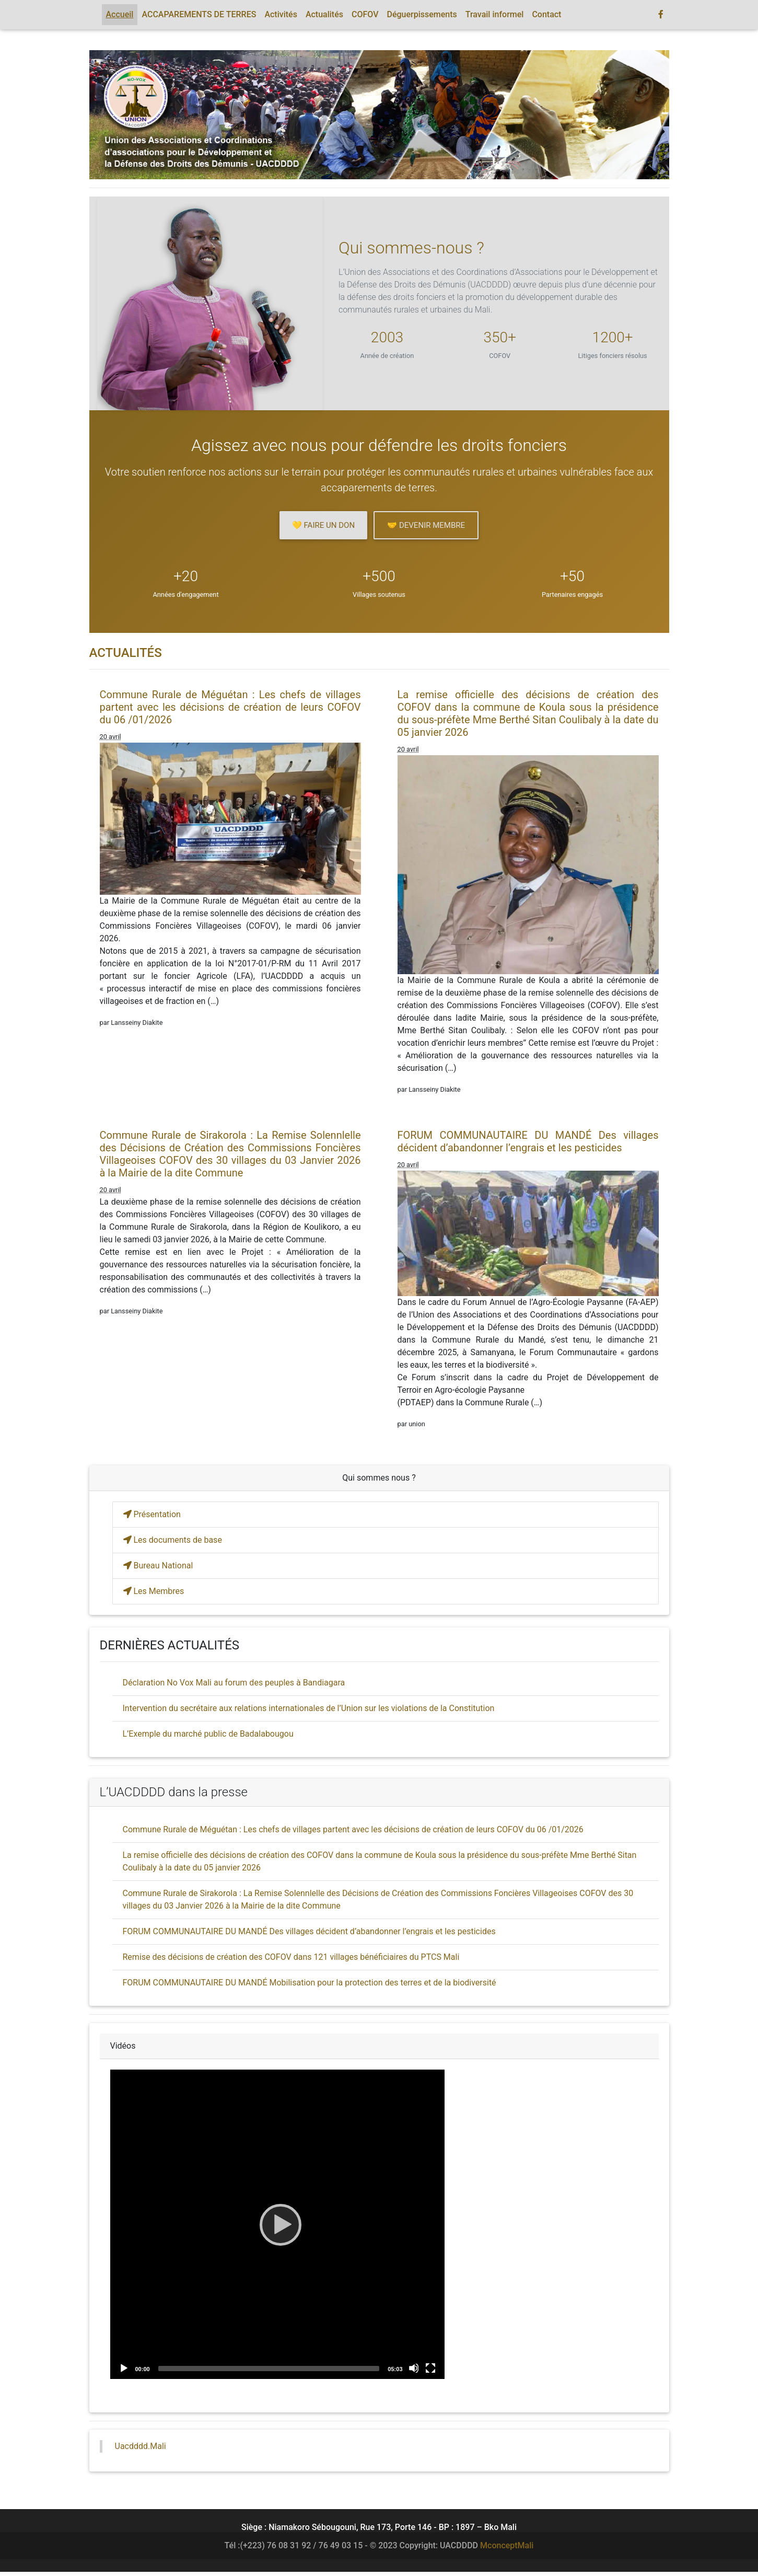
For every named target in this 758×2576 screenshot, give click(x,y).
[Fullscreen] (430, 2368)
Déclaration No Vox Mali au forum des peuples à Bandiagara (234, 1683)
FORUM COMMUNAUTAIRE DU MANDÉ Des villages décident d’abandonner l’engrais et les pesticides (528, 1141)
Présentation (152, 1514)
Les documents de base (172, 1540)
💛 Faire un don (323, 525)
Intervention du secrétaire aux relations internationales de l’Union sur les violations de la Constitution (309, 1708)
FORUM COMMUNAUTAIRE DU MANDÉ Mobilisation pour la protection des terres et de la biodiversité (309, 1983)
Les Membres (153, 1591)
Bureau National (158, 1565)
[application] (277, 2224)
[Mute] (413, 2368)
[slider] (269, 2368)
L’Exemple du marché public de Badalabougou (208, 1734)
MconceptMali (506, 2545)
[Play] (277, 2224)
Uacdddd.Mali (140, 2446)
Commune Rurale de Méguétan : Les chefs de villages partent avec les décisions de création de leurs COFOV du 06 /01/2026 (230, 707)
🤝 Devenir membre (426, 525)
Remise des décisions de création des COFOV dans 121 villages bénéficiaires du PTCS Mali (291, 1957)
